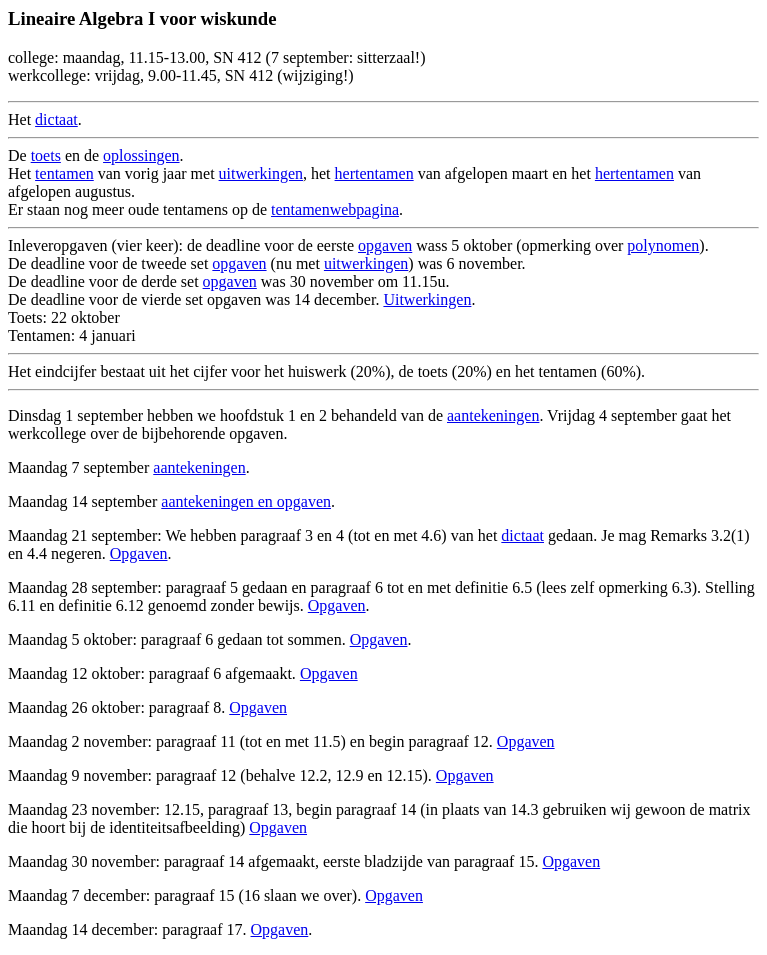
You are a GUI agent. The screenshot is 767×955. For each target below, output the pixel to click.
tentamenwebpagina (335, 209)
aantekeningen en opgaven (246, 501)
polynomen (663, 245)
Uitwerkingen (427, 299)
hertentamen (374, 173)
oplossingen (141, 155)
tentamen (64, 173)
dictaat (56, 119)
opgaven (385, 245)
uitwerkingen (261, 173)
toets (46, 155)
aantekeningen (493, 415)
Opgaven (139, 553)
